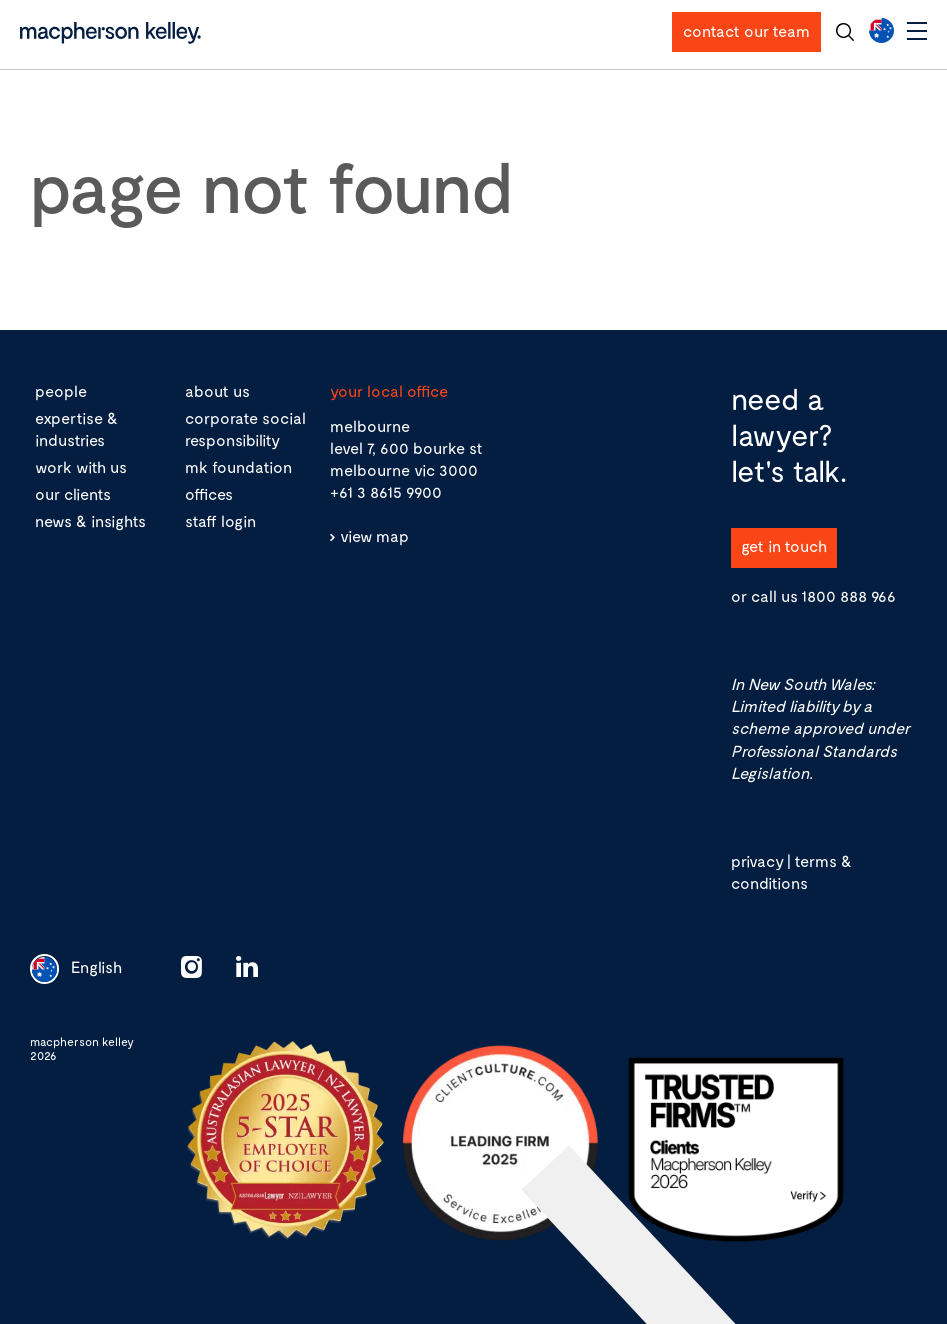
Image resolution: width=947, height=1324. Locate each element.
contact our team (746, 30)
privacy (757, 860)
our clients (73, 493)
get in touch (784, 545)
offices (209, 493)
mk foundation (238, 466)
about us (217, 390)
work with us (81, 466)
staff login (220, 520)
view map (374, 535)
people (61, 390)
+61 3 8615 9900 (386, 491)
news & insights (90, 520)
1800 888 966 (848, 595)
